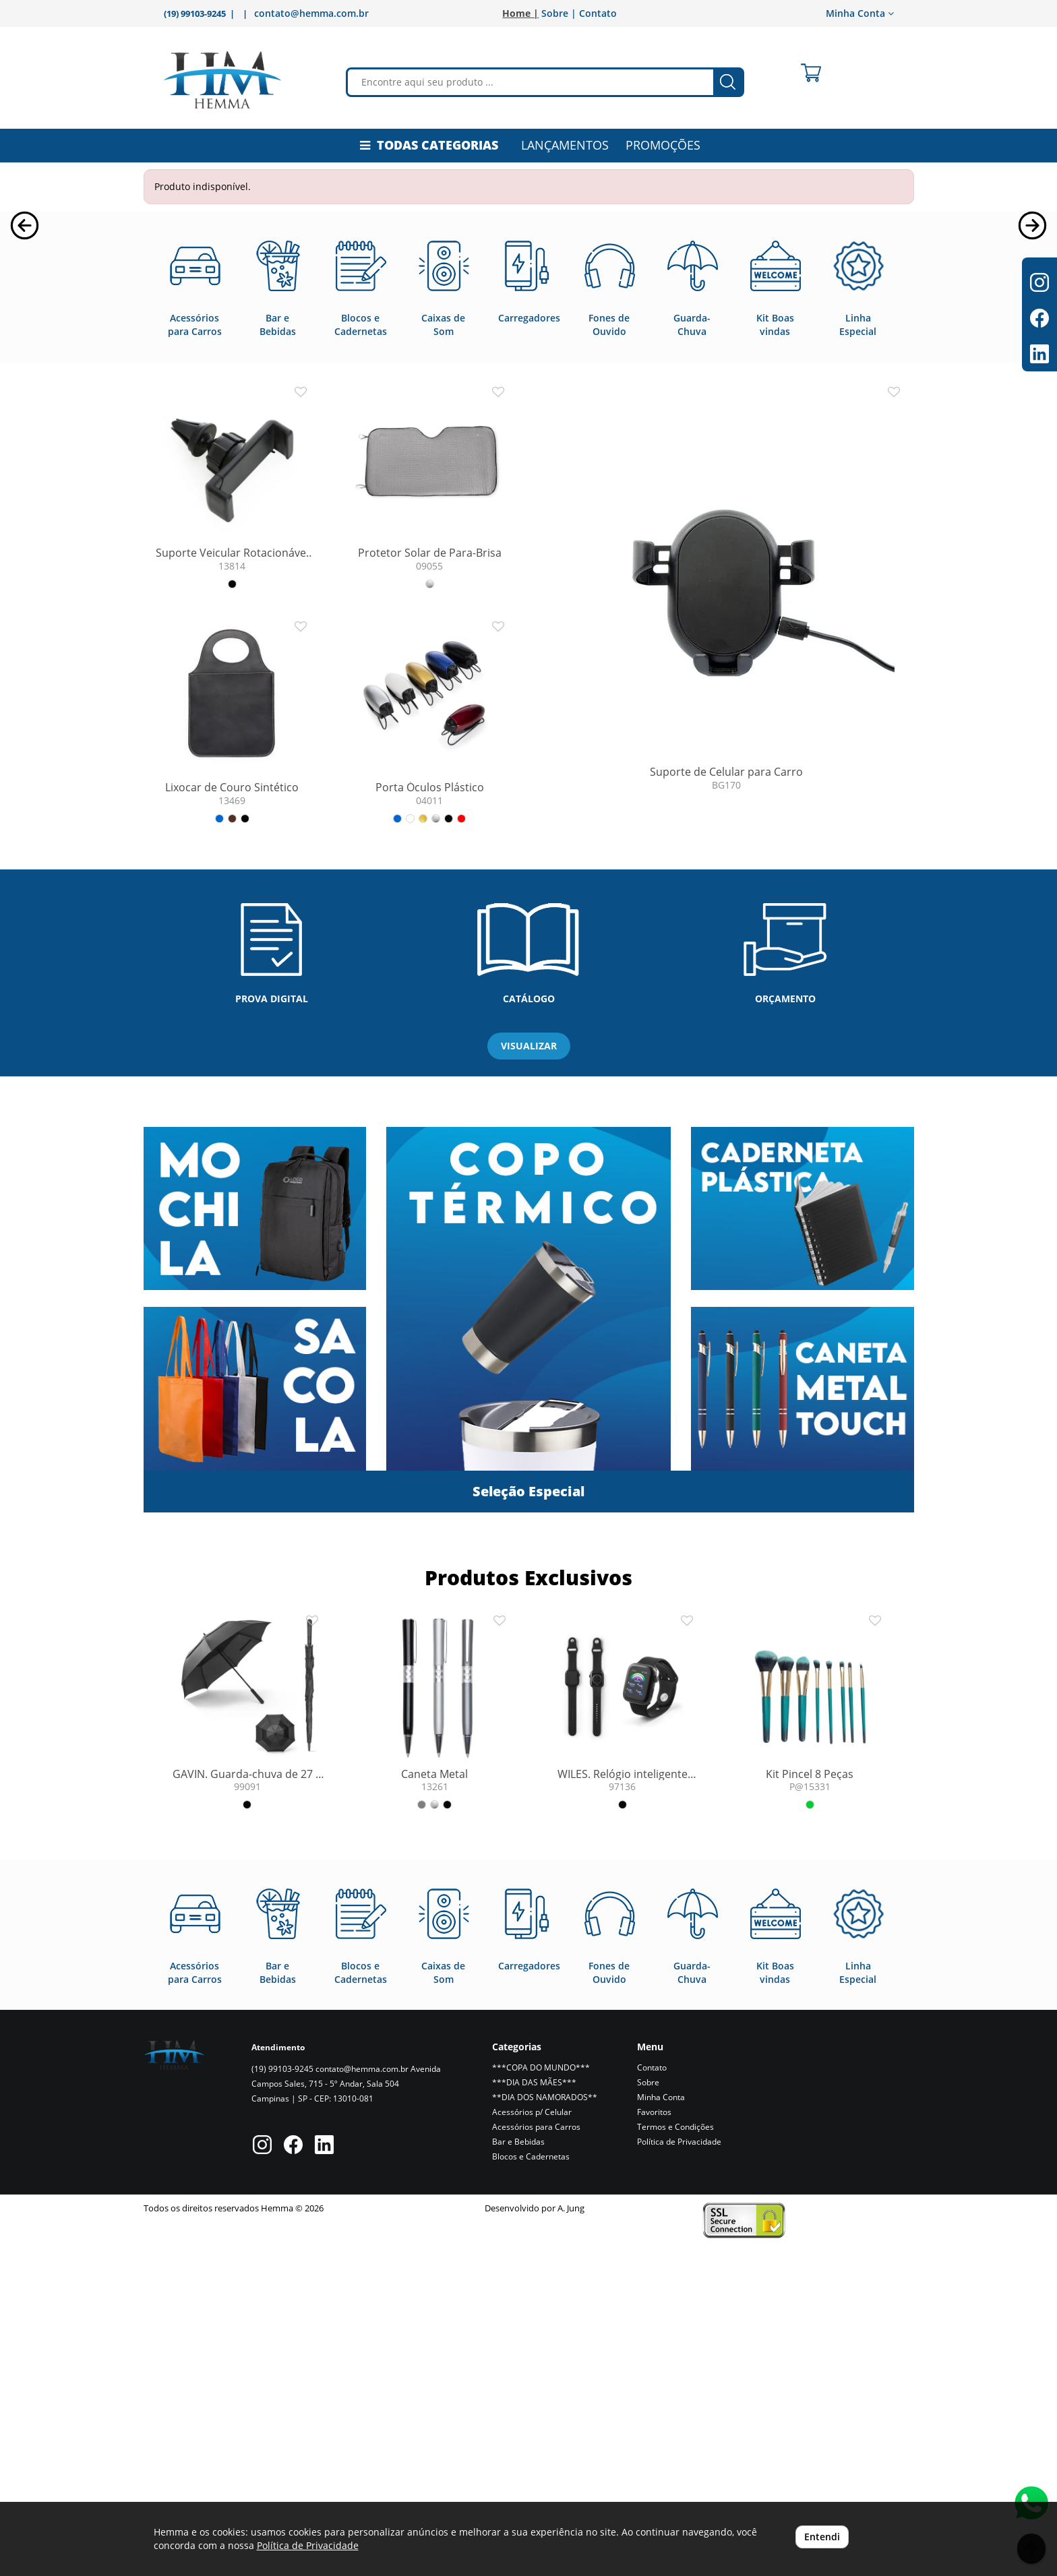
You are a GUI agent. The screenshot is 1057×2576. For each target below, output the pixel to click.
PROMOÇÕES (663, 145)
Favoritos (654, 2441)
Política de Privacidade (679, 2471)
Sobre (648, 2412)
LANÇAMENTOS (565, 145)
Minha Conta (860, 13)
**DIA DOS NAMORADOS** (544, 2426)
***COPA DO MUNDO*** (541, 2397)
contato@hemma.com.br (311, 13)
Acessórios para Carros (536, 2456)
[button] (24, 376)
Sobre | (558, 13)
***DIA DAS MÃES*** (534, 2412)
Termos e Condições (675, 2456)
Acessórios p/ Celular (532, 2441)
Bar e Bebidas (518, 2471)
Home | (520, 13)
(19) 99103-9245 (282, 2398)
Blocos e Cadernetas (531, 2486)
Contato (598, 13)
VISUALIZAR (529, 1375)
